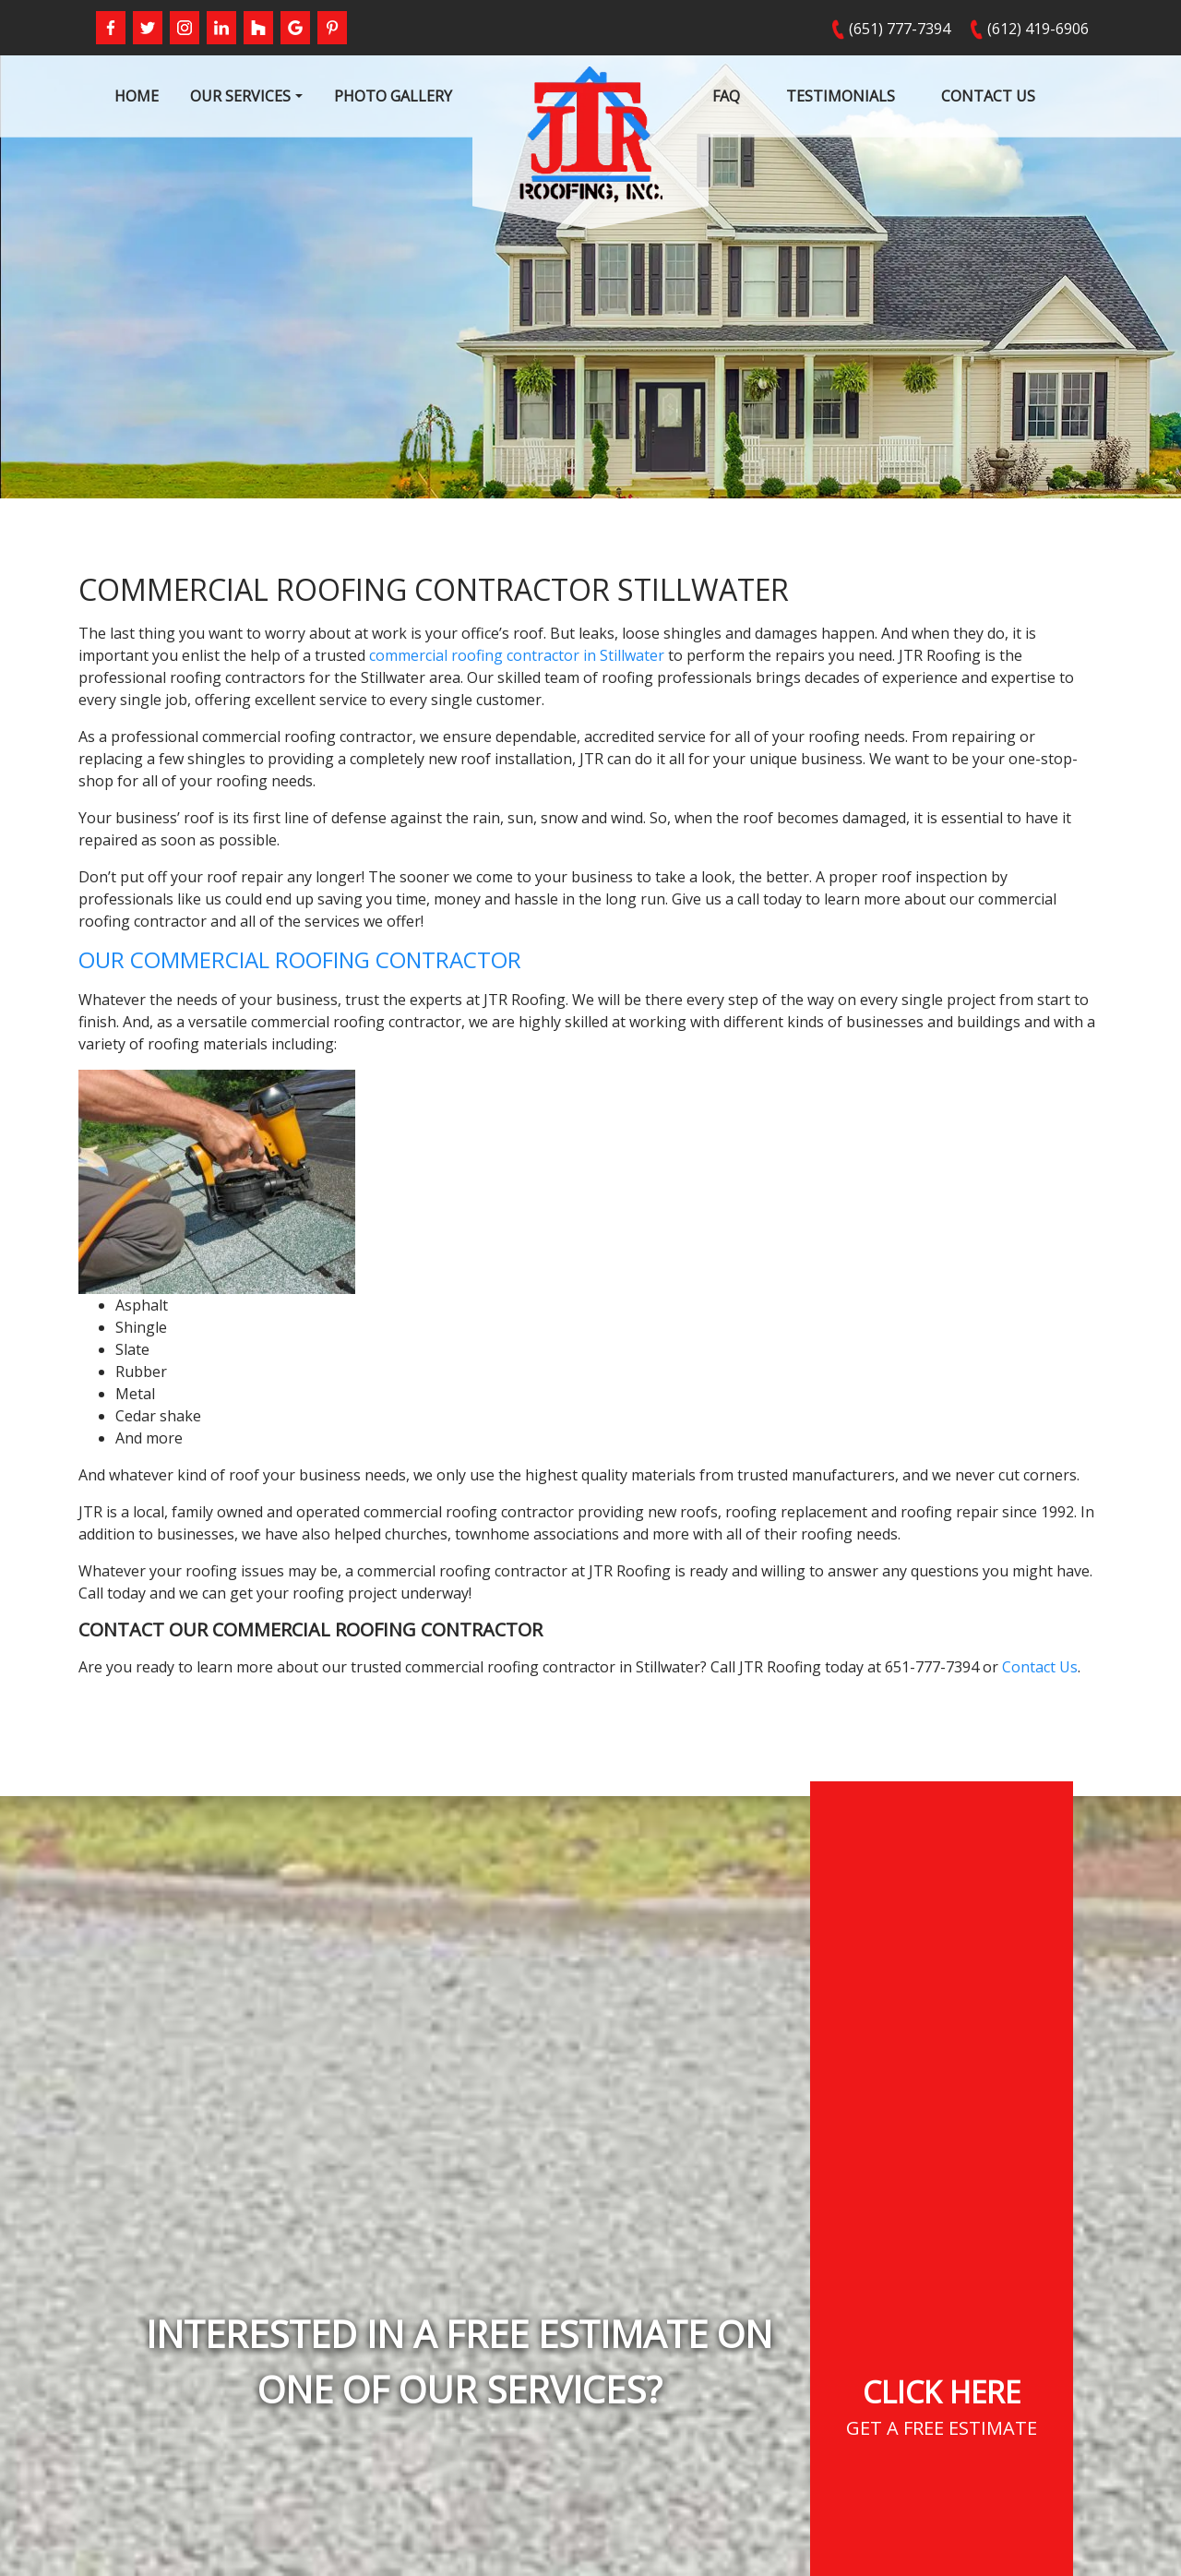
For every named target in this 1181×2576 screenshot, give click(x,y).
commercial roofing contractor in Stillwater (516, 655)
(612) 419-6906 (1038, 28)
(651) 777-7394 (899, 28)
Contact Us (1040, 1667)
